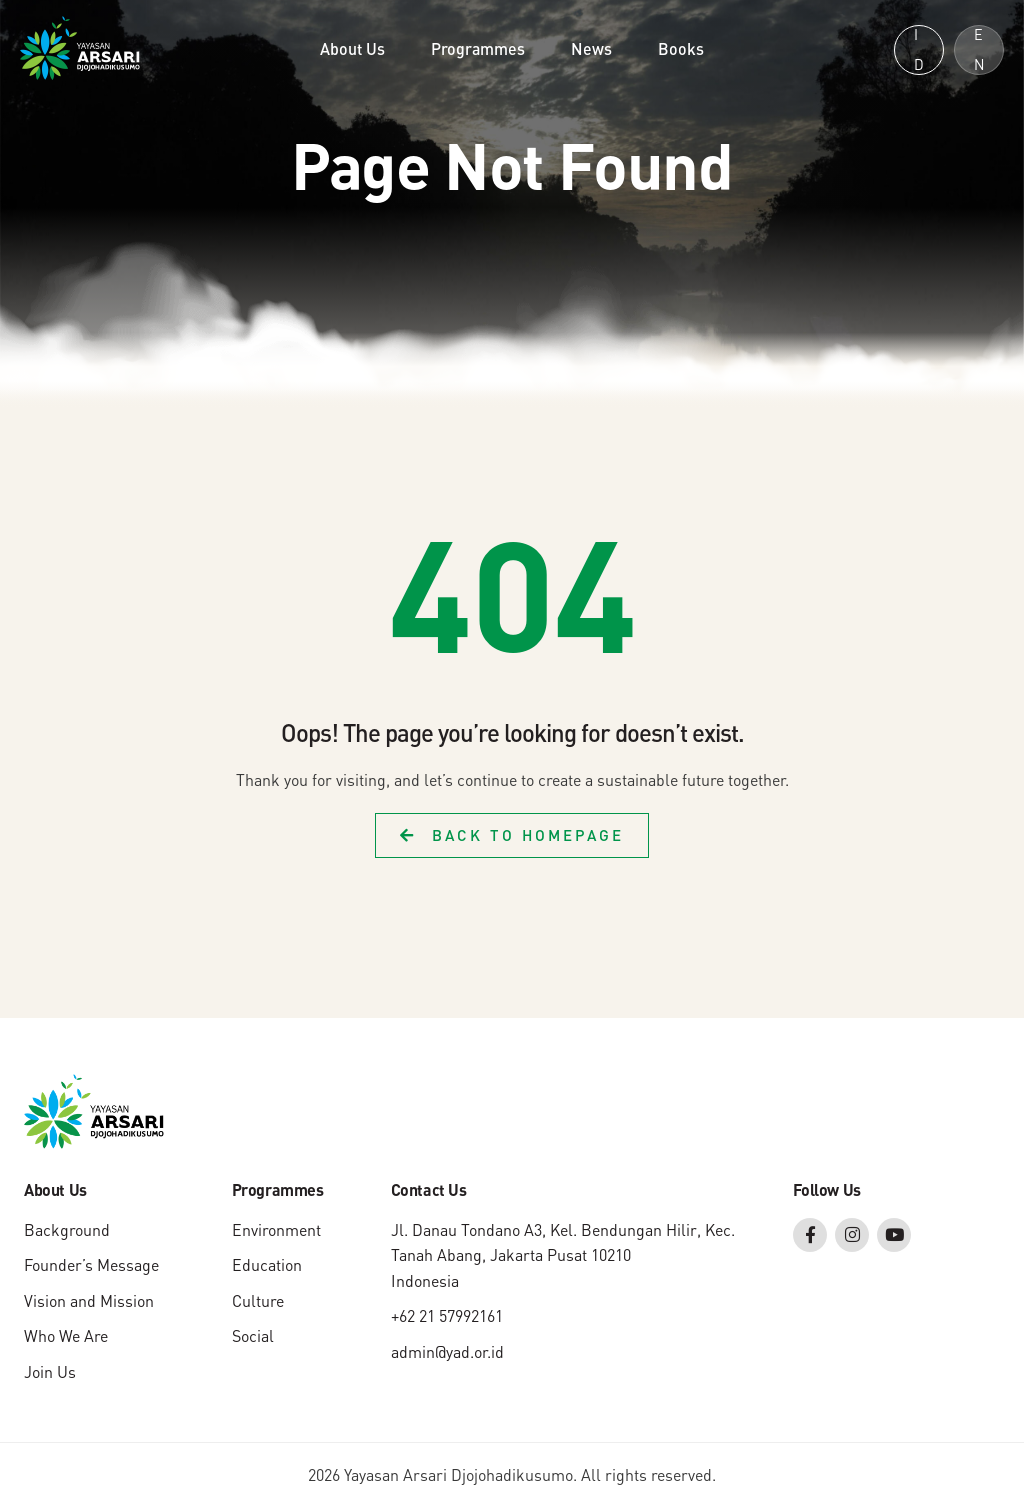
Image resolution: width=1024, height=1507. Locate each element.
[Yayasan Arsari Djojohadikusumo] (80, 46)
